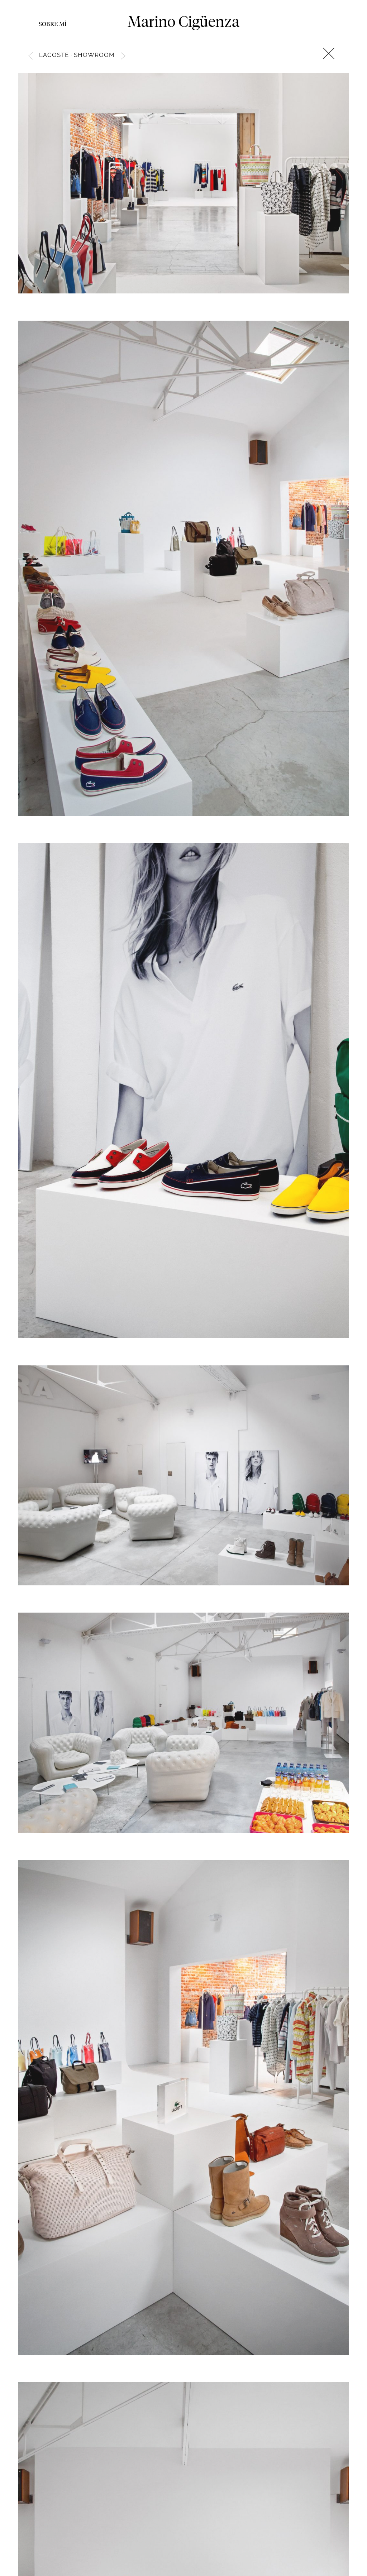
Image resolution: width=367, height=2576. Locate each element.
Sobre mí (53, 24)
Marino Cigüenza (183, 21)
